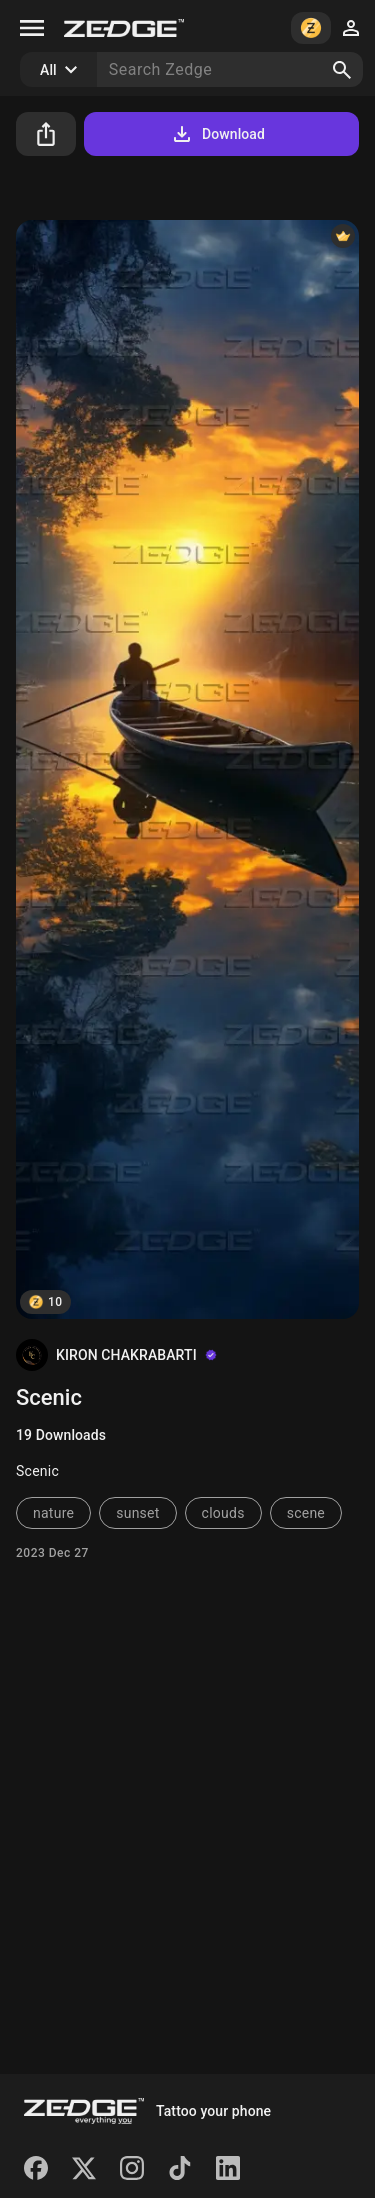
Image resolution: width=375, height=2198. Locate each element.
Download (217, 134)
